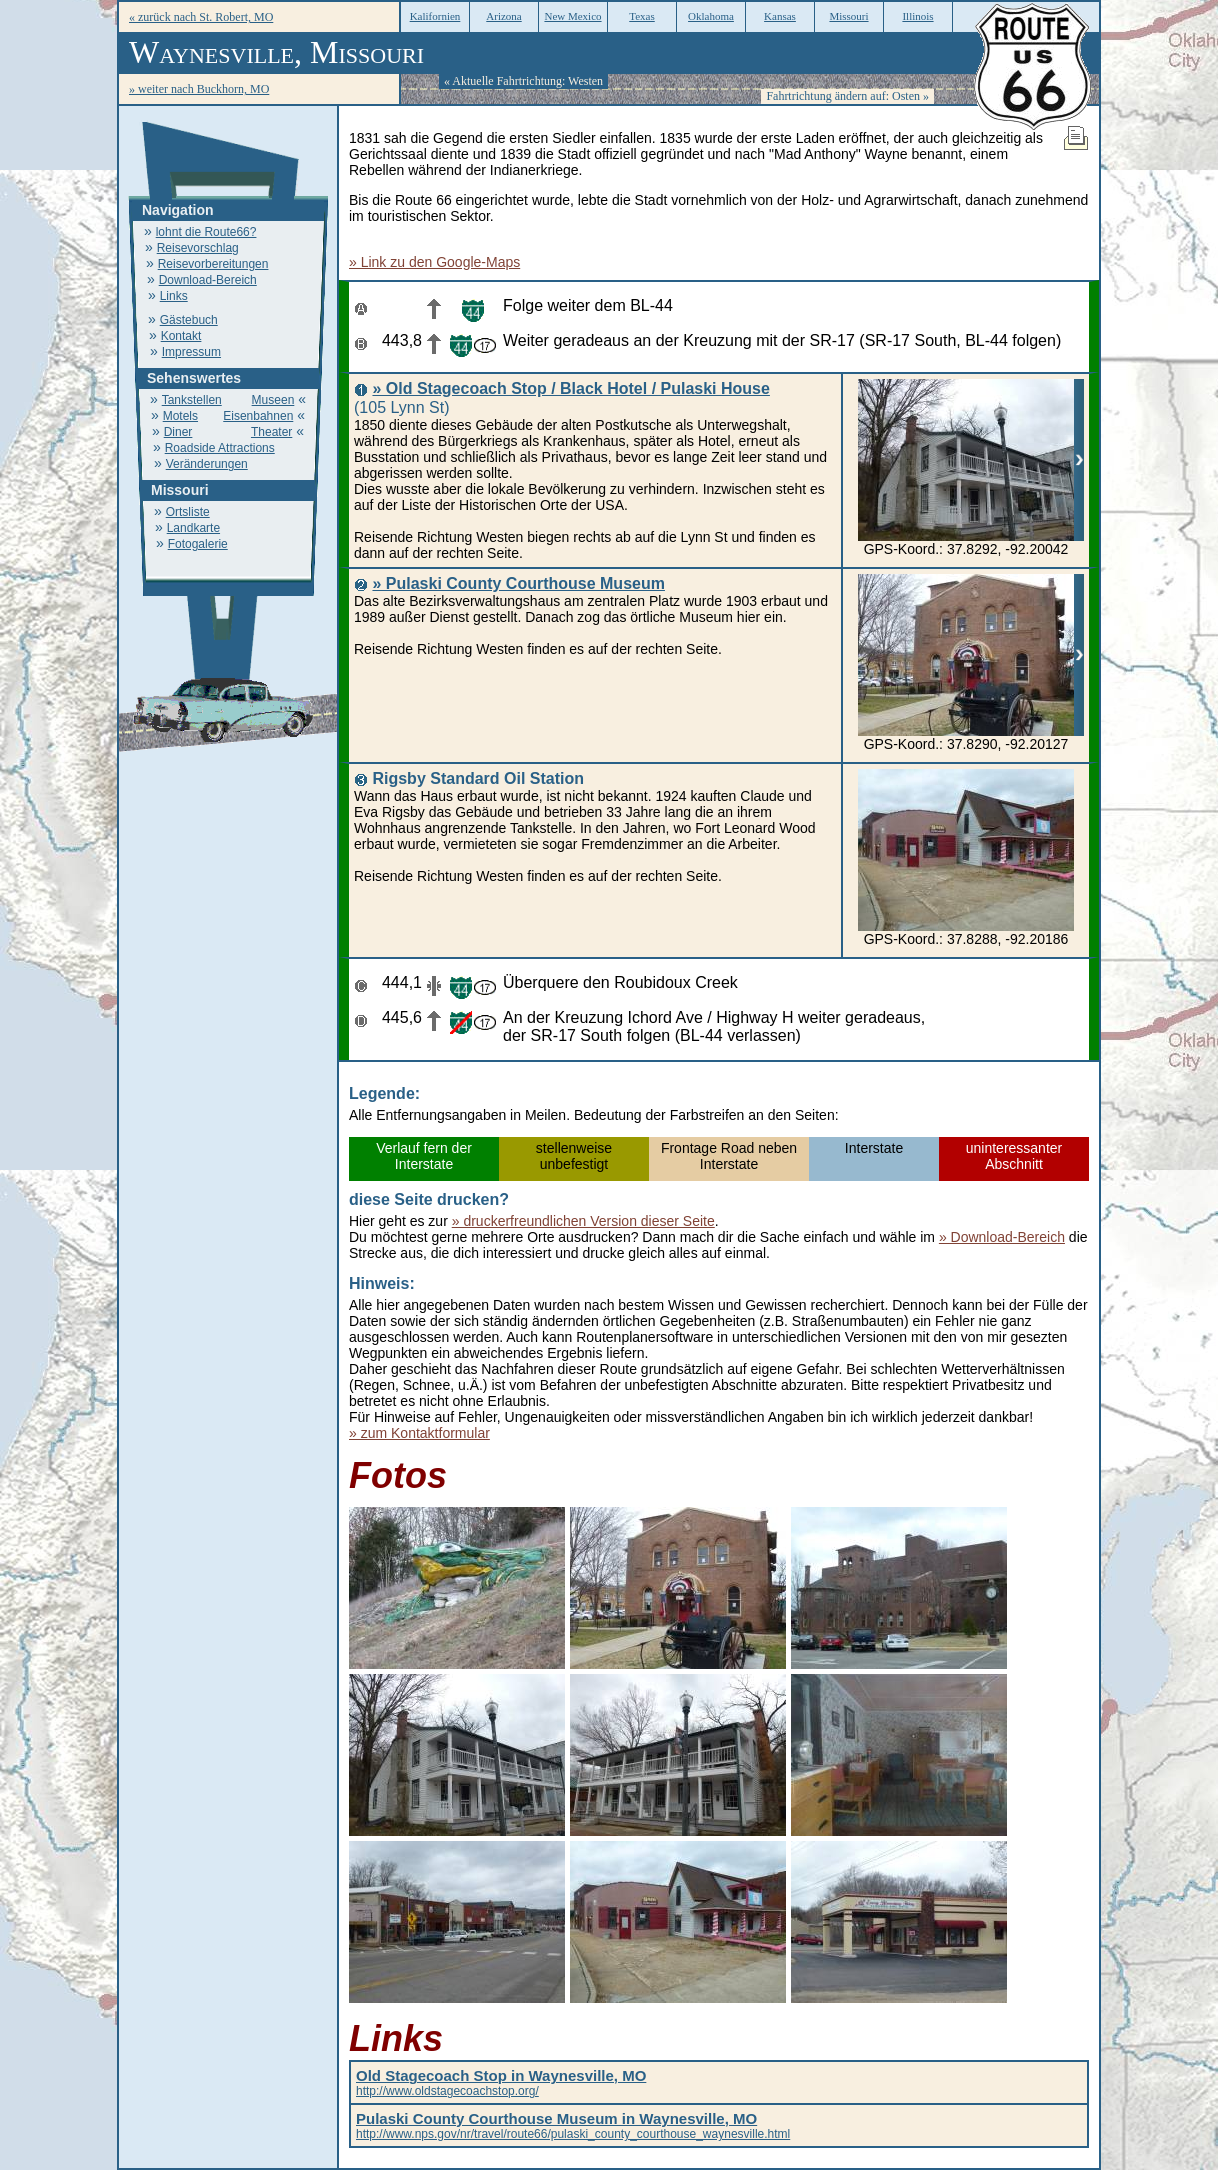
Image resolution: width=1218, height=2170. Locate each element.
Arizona (503, 16)
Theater (271, 432)
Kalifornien (435, 16)
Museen (273, 400)
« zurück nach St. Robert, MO (201, 17)
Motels (180, 416)
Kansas (780, 16)
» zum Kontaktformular (419, 1433)
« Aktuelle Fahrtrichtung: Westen (523, 81)
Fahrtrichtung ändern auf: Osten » (847, 96)
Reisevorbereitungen (213, 264)
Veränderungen (207, 464)
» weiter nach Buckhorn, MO (199, 89)
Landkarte (193, 528)
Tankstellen (192, 400)
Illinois (917, 16)
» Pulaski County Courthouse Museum (518, 583)
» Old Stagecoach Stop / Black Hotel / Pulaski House (570, 388)
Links (174, 296)
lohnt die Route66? (206, 232)
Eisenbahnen (258, 416)
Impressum (191, 352)
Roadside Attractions (220, 448)
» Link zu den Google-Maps (434, 262)
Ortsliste (188, 512)
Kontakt (181, 336)
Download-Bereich (208, 280)
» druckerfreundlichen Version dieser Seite (583, 1221)
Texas (642, 16)
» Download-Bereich (1002, 1237)
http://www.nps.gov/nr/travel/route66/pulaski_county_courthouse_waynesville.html (573, 2127)
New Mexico (572, 16)
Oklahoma (711, 16)
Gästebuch (189, 320)
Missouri (848, 16)
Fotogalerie (198, 544)
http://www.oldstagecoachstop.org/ (501, 2084)
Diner (178, 432)
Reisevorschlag (198, 248)
